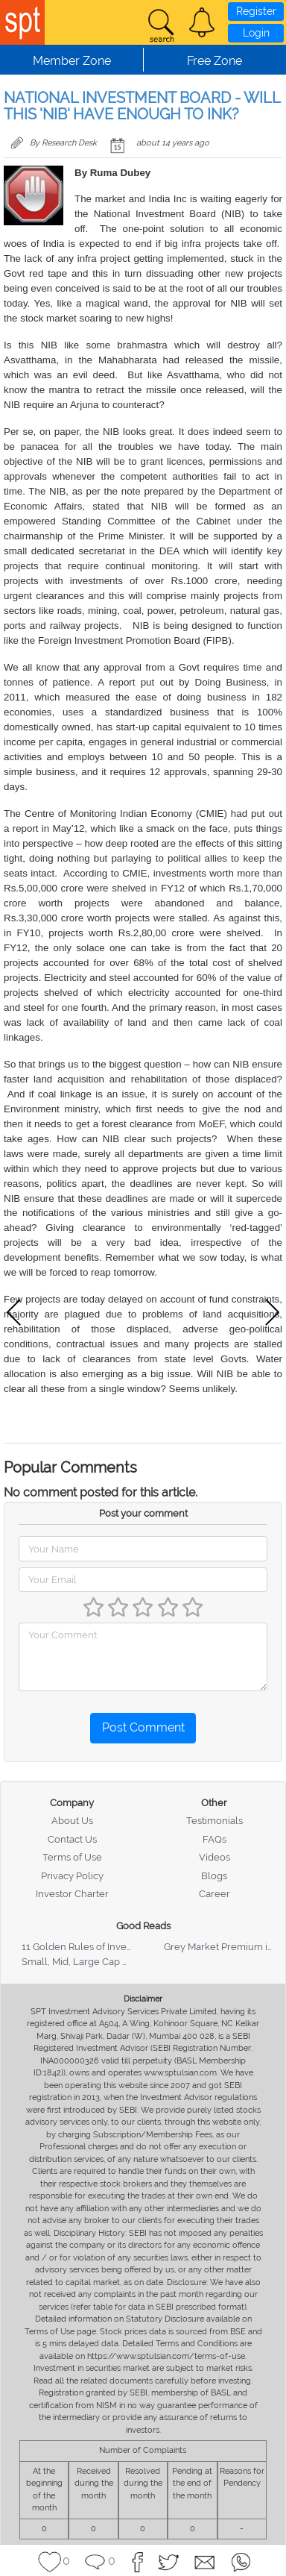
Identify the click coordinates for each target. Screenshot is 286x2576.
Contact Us (72, 1839)
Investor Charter (72, 1893)
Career (214, 1893)
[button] (202, 22)
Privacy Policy (72, 1875)
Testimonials (214, 1820)
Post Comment (143, 1727)
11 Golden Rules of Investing (85, 1946)
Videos (214, 1857)
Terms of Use (72, 1857)
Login (256, 33)
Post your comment (143, 1513)
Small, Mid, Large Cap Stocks (87, 1961)
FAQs (214, 1839)
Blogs (214, 1875)
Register (256, 11)
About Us (72, 1820)
